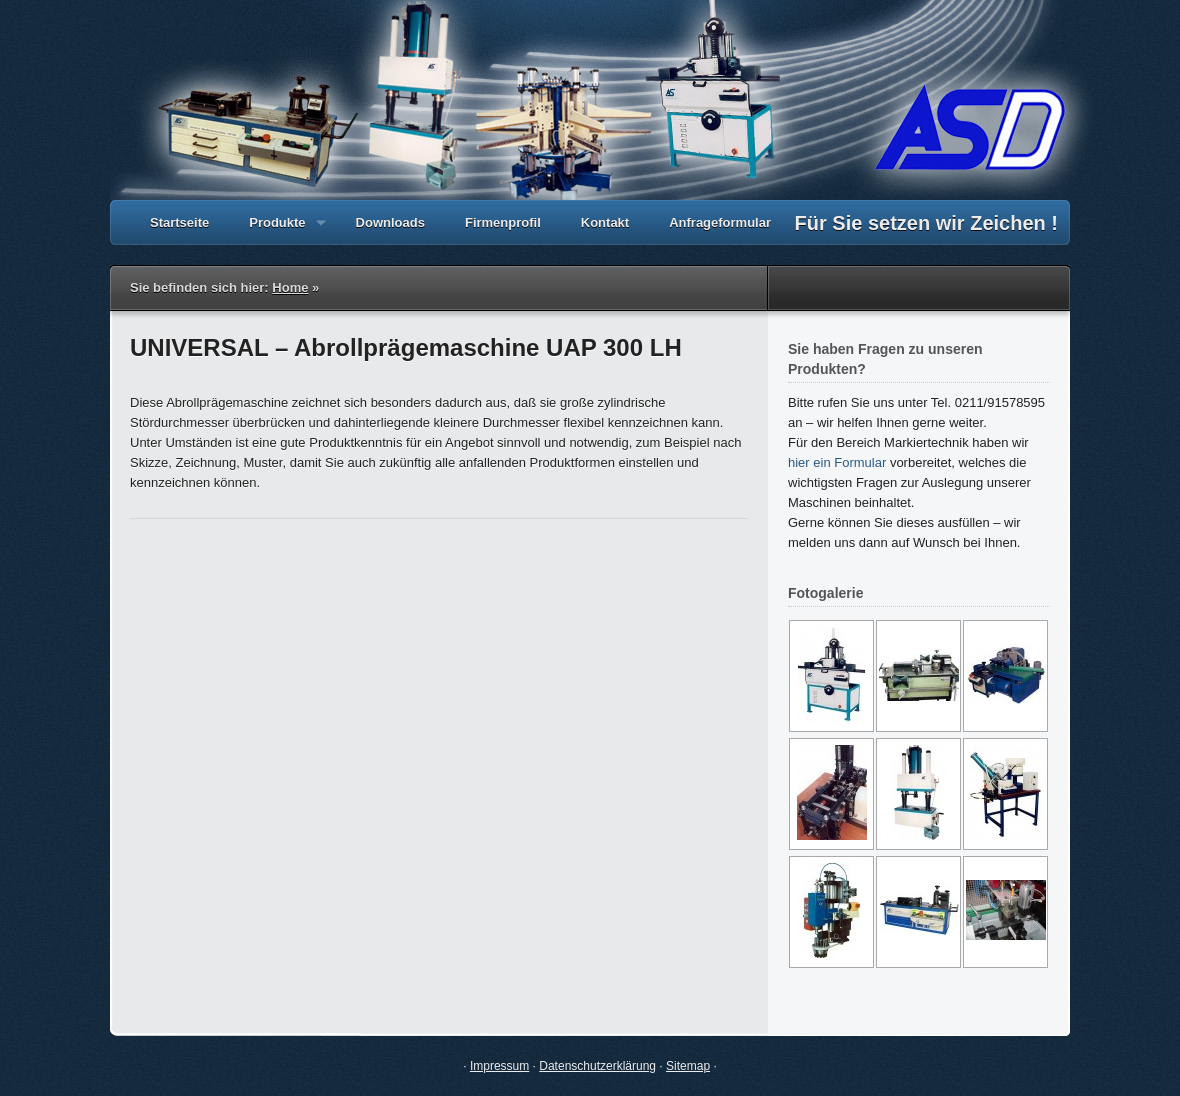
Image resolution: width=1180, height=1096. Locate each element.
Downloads (390, 222)
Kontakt (605, 222)
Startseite (179, 222)
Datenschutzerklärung (597, 1066)
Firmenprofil (503, 222)
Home (290, 287)
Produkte (277, 230)
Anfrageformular (720, 222)
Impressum (499, 1066)
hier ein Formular (837, 462)
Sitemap (688, 1066)
